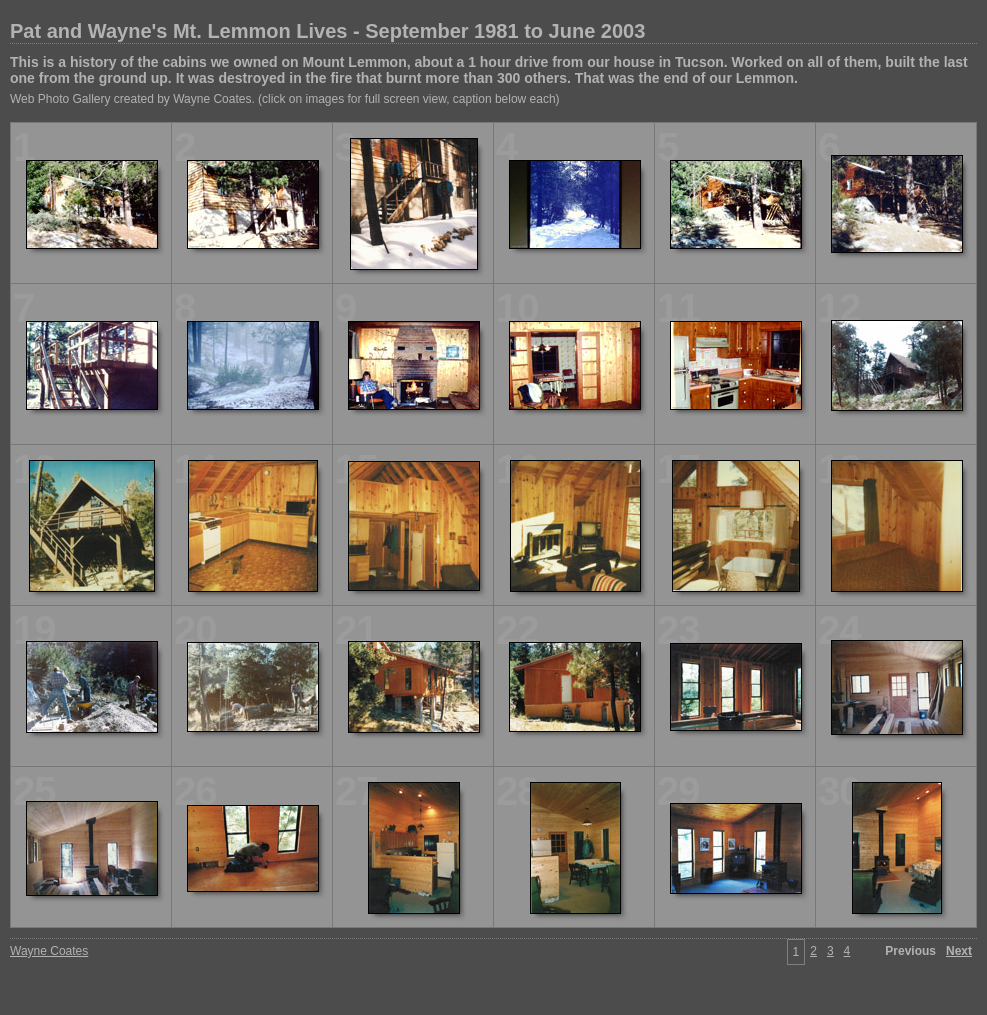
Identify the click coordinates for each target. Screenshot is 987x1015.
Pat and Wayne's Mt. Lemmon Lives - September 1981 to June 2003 (327, 31)
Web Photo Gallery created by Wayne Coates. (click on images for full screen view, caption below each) (285, 99)
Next (959, 951)
